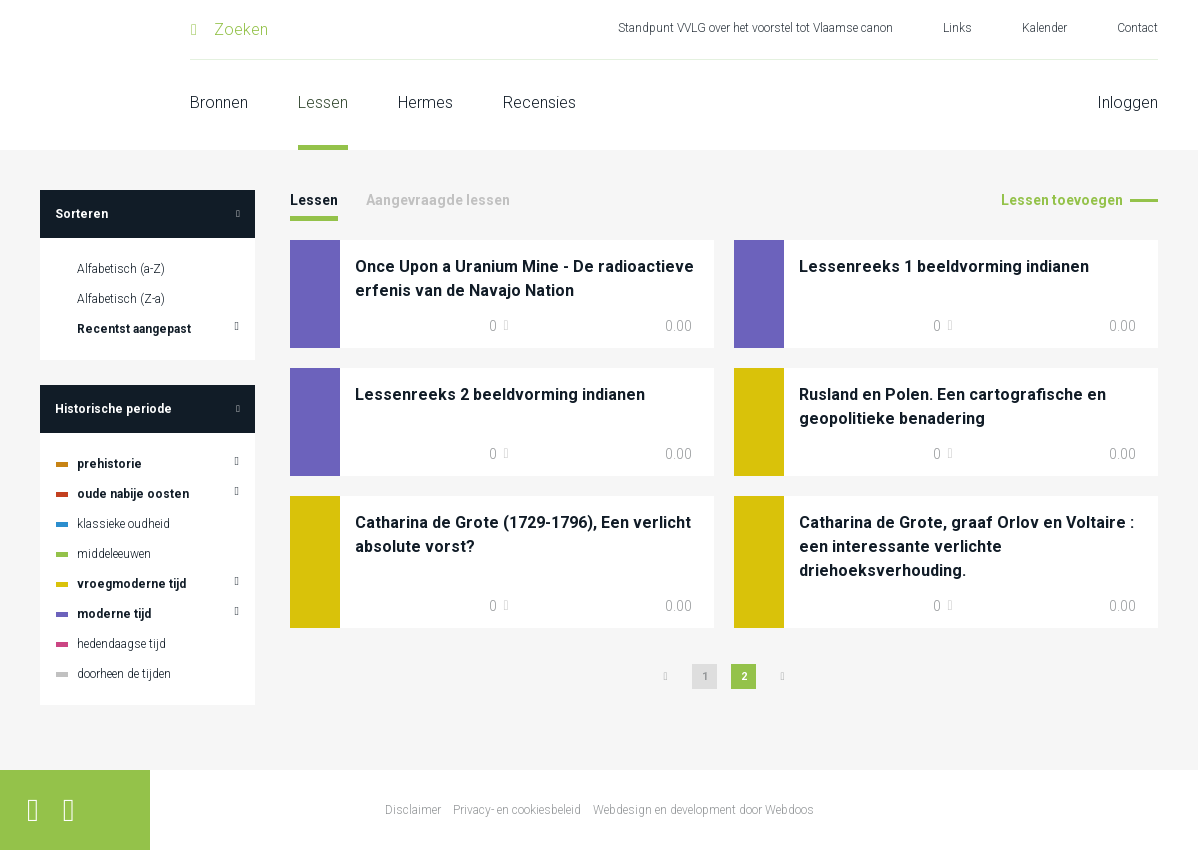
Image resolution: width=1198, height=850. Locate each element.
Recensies (539, 102)
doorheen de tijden (124, 674)
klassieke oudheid (123, 524)
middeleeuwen (114, 554)
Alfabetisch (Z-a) (121, 299)
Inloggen (1127, 102)
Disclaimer (413, 810)
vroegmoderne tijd (131, 584)
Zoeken (241, 29)
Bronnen (219, 102)
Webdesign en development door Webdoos (703, 810)
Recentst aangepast (134, 329)
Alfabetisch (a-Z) (121, 269)
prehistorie (109, 464)
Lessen (323, 102)
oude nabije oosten (133, 494)
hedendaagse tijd (121, 644)
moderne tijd (114, 614)
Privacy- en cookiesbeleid (517, 810)
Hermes (425, 102)
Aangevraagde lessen (438, 200)
